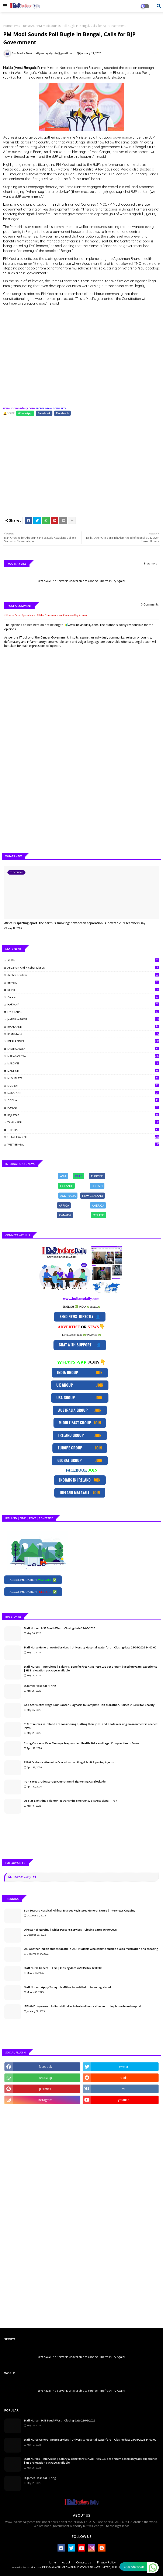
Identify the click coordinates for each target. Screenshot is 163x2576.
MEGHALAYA (83, 1078)
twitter (123, 2067)
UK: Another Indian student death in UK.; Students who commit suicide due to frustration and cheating (91, 1949)
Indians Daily (22, 1877)
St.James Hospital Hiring (40, 1686)
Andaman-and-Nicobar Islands (83, 967)
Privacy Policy (106, 2562)
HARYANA (83, 1004)
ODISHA (83, 1100)
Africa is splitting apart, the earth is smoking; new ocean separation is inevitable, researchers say (74, 923)
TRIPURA (83, 1130)
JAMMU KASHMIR (83, 1019)
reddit (124, 2078)
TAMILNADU (83, 1122)
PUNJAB (83, 1108)
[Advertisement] (81, 356)
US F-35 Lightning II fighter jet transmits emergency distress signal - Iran (70, 1801)
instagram (45, 2100)
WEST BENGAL (24, 26)
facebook (45, 2067)
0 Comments (150, 604)
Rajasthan (83, 1115)
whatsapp (45, 2078)
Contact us (83, 2562)
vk (123, 2089)
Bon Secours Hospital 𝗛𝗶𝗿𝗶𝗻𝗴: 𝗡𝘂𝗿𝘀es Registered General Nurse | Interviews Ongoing (79, 1910)
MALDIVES (83, 1063)
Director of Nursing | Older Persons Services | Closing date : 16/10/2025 (70, 1930)
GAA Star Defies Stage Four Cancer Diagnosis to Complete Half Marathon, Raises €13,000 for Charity (89, 1705)
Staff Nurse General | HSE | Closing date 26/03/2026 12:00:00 (63, 1968)
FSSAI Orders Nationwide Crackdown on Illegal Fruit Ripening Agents (69, 1762)
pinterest (45, 2089)
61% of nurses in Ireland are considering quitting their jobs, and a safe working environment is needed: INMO (91, 1726)
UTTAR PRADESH (83, 1137)
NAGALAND (83, 1093)
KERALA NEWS (83, 1041)
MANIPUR (83, 1071)
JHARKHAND (83, 1026)
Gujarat (83, 997)
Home (7, 26)
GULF (78, 1176)
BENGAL (83, 982)
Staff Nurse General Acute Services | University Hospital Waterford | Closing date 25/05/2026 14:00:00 (90, 1647)
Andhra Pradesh (83, 975)
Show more (150, 563)
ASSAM (83, 960)
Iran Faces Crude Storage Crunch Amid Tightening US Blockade (64, 1781)
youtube (123, 2100)
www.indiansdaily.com (19, 408)
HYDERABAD (83, 1012)
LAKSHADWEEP (83, 1049)
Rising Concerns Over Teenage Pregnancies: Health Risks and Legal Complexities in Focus (81, 1743)
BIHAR (83, 990)
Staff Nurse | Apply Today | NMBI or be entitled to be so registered (67, 1987)
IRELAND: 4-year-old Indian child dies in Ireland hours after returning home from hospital (82, 2006)
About (66, 2562)
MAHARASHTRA (83, 1056)
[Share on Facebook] (25, 413)
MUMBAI (83, 1085)
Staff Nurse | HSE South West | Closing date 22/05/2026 (59, 1628)
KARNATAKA (83, 1034)
